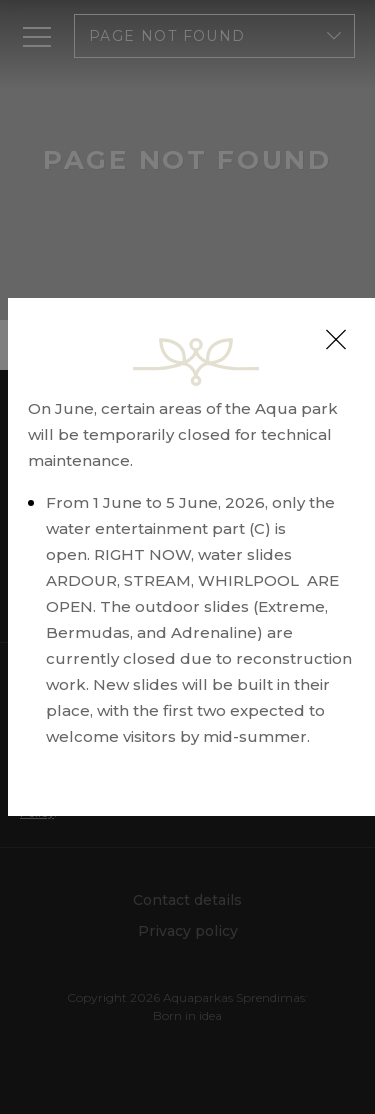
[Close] (336, 340)
